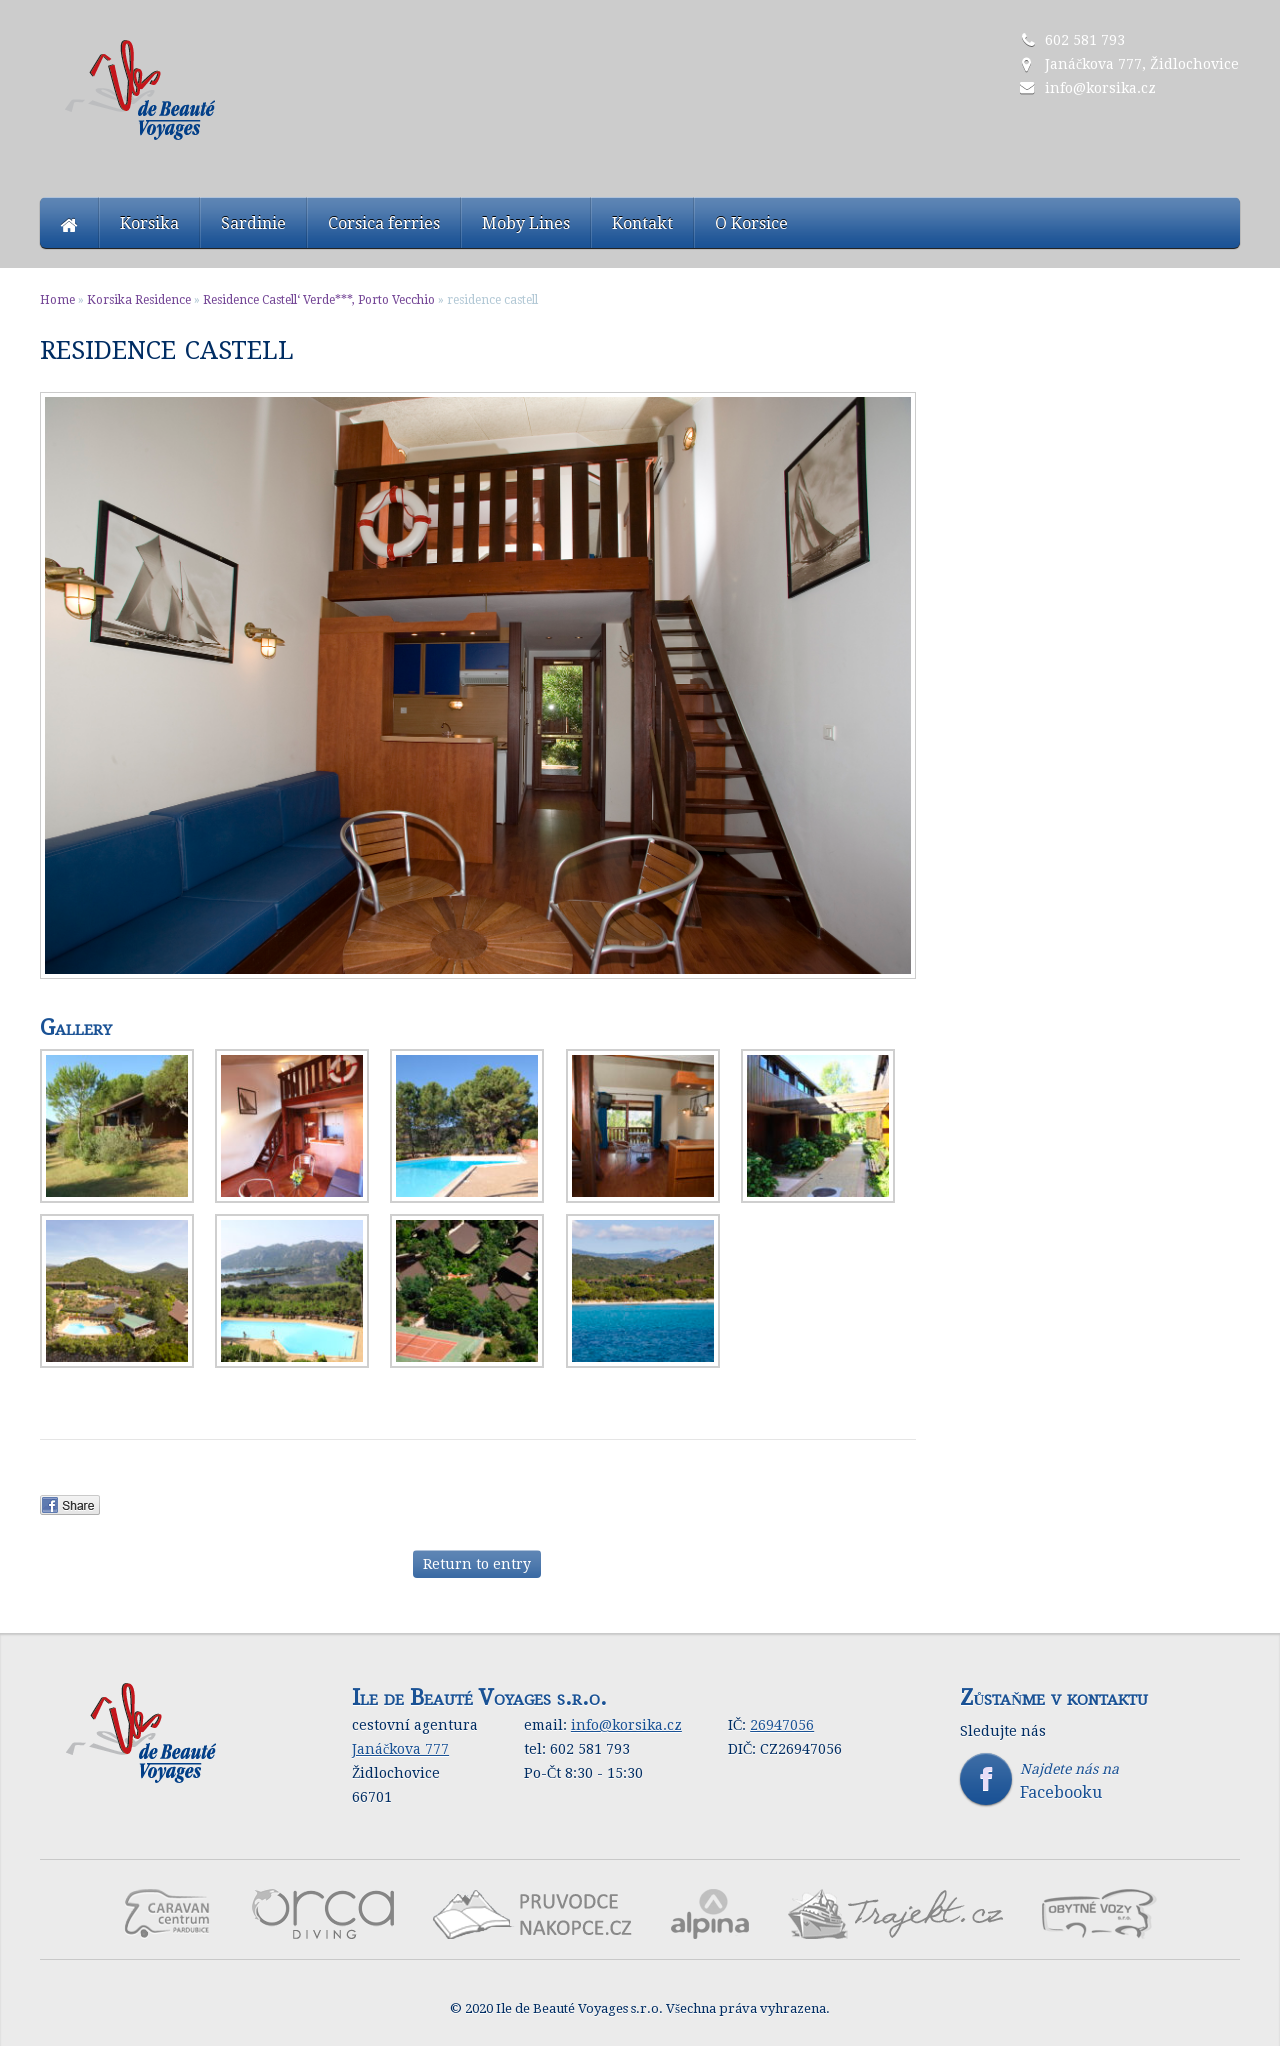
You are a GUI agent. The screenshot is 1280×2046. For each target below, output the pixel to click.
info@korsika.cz (1100, 88)
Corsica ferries (384, 223)
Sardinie (253, 223)
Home (57, 300)
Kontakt (642, 223)
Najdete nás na (1099, 1781)
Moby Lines (526, 223)
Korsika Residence (139, 300)
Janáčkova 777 (400, 1749)
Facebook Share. (77, 1505)
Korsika (149, 223)
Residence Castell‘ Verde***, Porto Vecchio (319, 300)
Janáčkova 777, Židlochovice (1142, 64)
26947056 (782, 1725)
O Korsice (751, 223)
